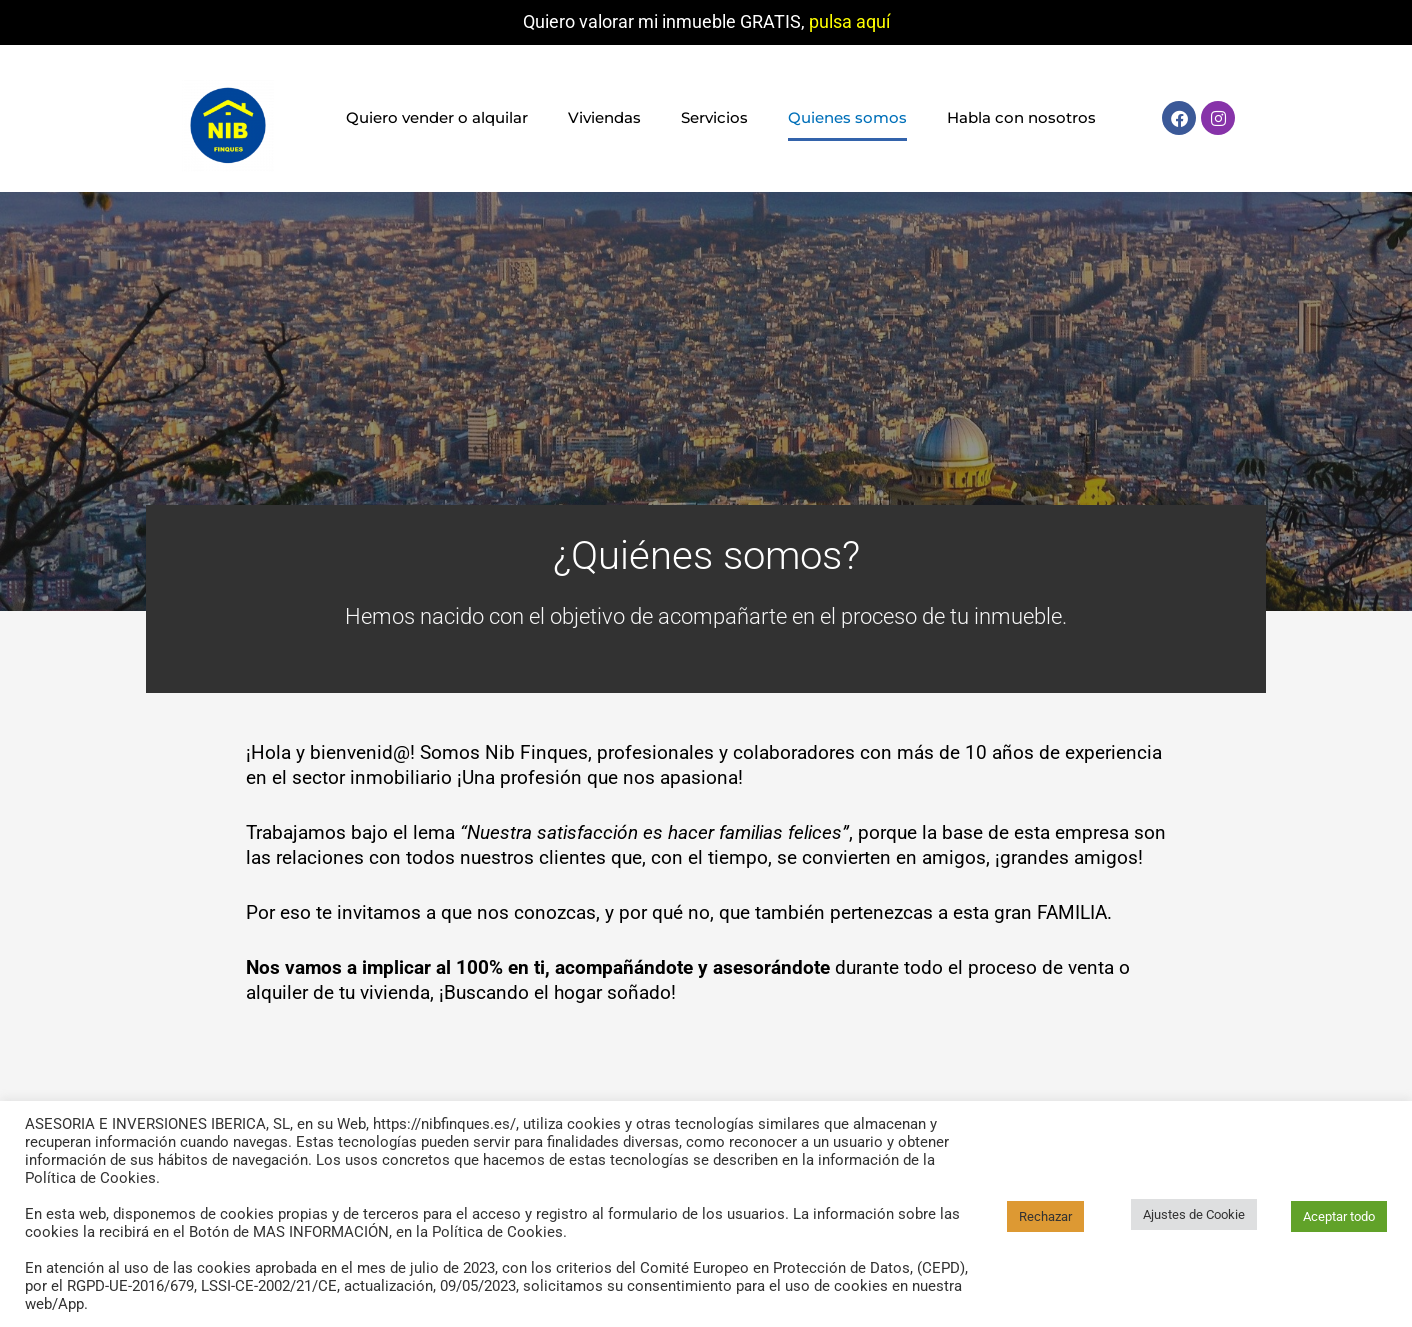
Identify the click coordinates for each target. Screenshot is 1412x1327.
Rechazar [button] (1045, 1216)
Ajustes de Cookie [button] (1194, 1214)
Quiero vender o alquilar (437, 117)
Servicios (714, 117)
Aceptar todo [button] (1339, 1216)
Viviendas (604, 117)
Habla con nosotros (1021, 117)
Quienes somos (847, 117)
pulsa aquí (849, 21)
